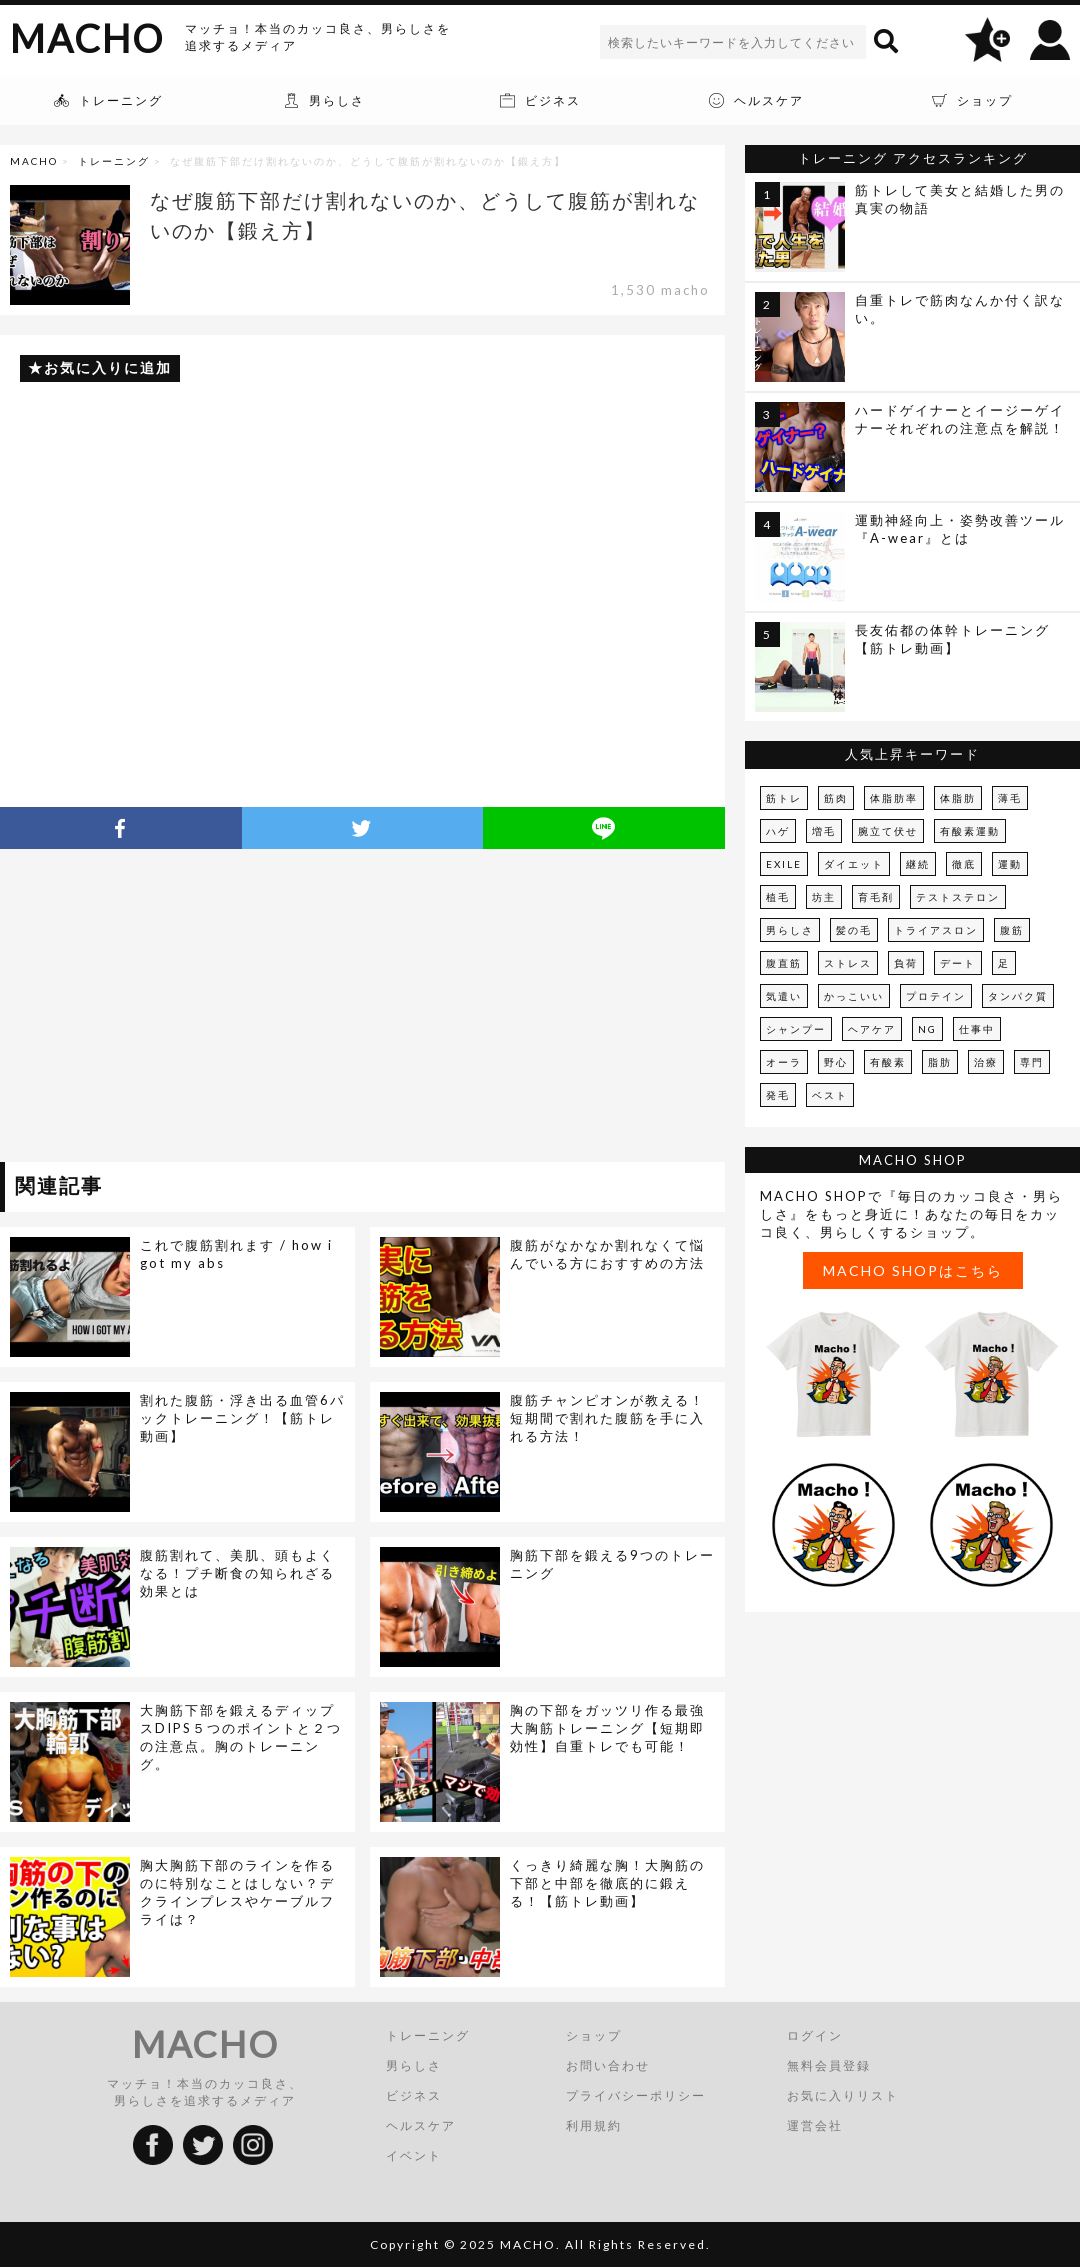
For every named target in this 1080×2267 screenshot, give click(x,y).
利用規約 (594, 2125)
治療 (986, 1062)
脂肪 (940, 1062)
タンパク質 (1018, 996)
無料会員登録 (829, 2065)
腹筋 (1012, 930)
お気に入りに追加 (108, 367)
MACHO (87, 38)
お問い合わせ (608, 2065)
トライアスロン (936, 930)
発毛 (778, 1095)
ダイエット (854, 864)
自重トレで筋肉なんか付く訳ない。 (960, 309)
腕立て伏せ (888, 831)
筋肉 (836, 798)
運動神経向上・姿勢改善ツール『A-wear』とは (960, 529)
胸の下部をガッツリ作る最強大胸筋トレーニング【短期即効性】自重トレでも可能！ (607, 1728)
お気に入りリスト (843, 2095)
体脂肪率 (894, 798)
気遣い (784, 996)
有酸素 (888, 1062)
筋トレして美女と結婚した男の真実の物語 (960, 199)
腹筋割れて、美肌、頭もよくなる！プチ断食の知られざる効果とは (237, 1573)
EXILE (784, 864)
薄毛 (1010, 798)
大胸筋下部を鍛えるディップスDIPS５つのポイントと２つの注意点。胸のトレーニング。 (241, 1737)
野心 (836, 1062)
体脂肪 (958, 798)
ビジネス (414, 2095)
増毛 (824, 831)
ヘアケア (872, 1029)
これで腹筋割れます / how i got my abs (236, 1254)
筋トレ (784, 798)
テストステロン (958, 897)
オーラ (784, 1062)
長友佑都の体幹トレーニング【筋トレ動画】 (952, 639)
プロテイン (936, 996)
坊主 (824, 897)
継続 (918, 864)
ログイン (815, 2035)
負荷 (906, 963)
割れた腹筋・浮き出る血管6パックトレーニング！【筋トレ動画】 (242, 1418)
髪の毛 (854, 930)
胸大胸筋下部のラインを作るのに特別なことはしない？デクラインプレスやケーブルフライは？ (237, 1892)
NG (927, 1029)
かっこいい (854, 996)
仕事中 (977, 1029)
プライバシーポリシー (636, 2095)
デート (958, 963)
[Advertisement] (183, 1009)
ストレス (848, 963)
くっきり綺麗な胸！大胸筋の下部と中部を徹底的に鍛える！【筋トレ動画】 (607, 1883)
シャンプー (796, 1029)
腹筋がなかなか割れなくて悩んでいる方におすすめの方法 (607, 1254)
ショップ (594, 2035)
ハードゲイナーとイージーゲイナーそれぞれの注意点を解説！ (960, 419)
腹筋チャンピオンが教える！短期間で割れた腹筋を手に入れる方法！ (607, 1418)
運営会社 (815, 2125)
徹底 (964, 864)
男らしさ (790, 930)
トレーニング (114, 161)
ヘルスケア (421, 2125)
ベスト (830, 1095)
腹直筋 (784, 963)
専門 (1032, 1062)
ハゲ (778, 831)
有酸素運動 (970, 831)
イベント (414, 2155)
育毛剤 (876, 897)
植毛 (778, 897)
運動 (1010, 864)
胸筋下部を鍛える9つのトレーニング (612, 1564)
